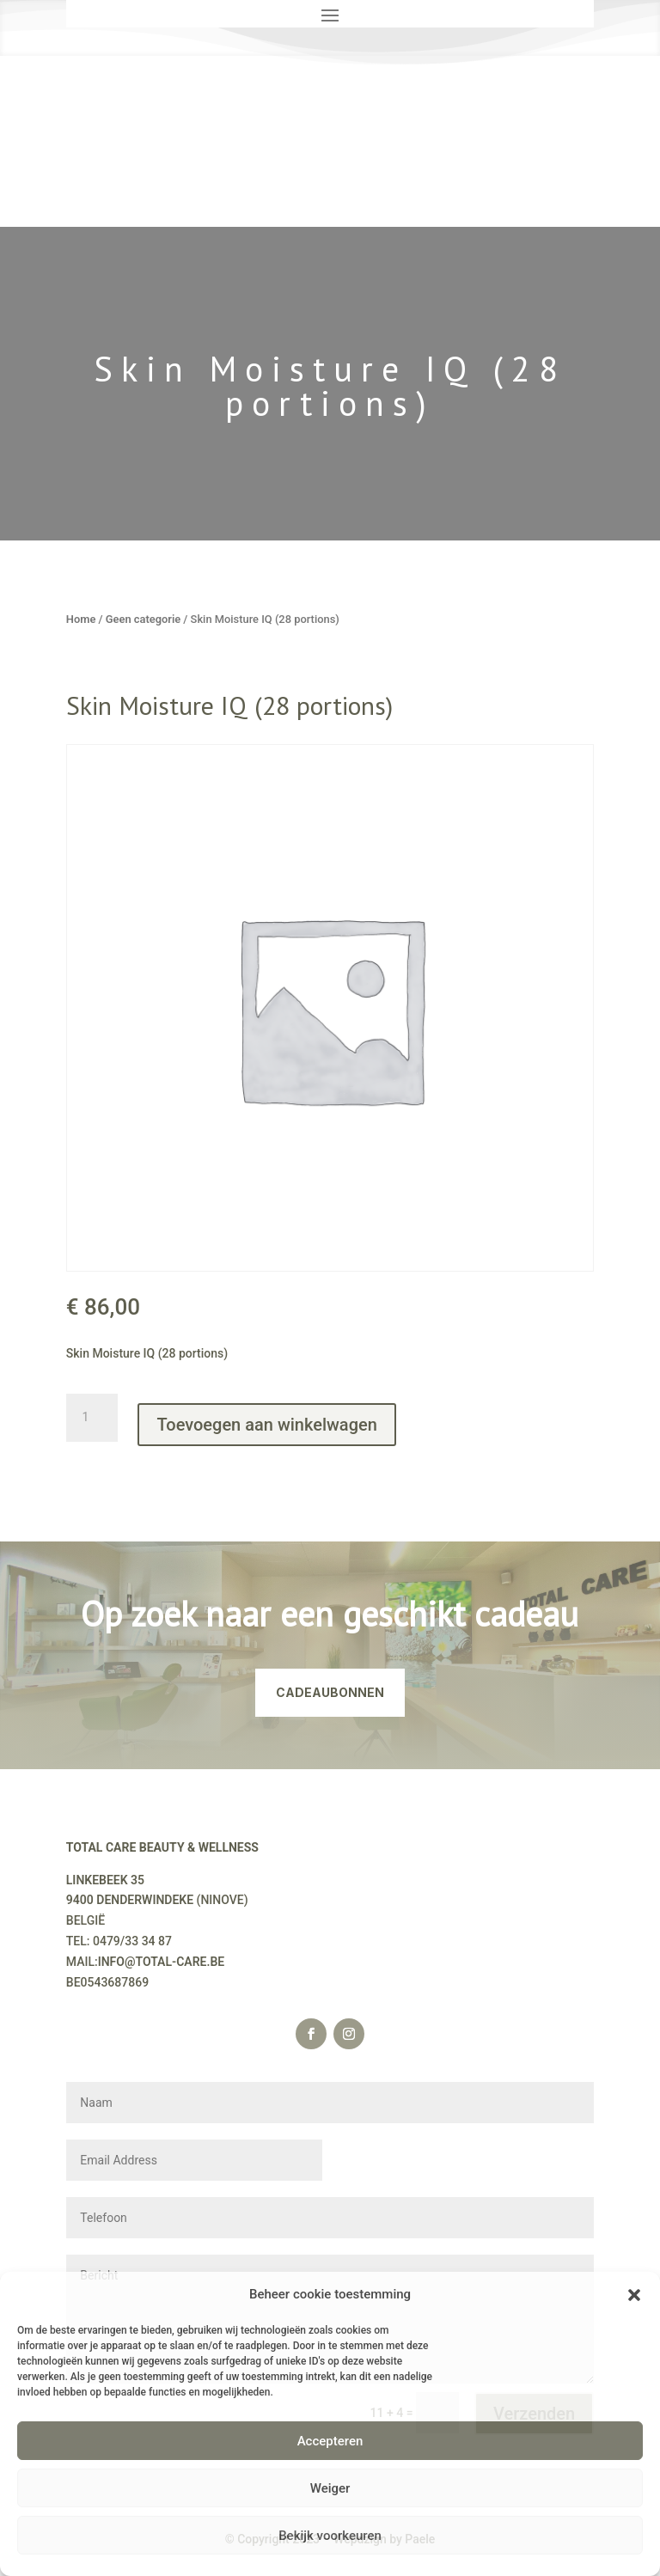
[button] (634, 2295)
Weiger (330, 2488)
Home (81, 619)
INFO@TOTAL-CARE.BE (161, 1962)
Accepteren (330, 2441)
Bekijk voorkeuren (330, 2535)
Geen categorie (143, 619)
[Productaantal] (92, 1418)
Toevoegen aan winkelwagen (266, 1424)
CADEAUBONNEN (330, 1692)
